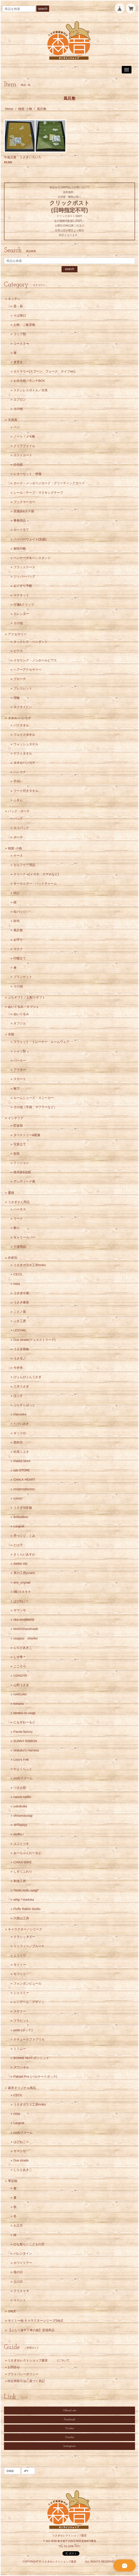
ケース (18, 855)
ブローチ (20, 679)
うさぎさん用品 (19, 1202)
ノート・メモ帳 (24, 436)
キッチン (14, 299)
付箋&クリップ (24, 604)
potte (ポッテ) (23, 2030)
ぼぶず (18, 1395)
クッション (21, 1163)
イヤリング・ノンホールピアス (35, 660)
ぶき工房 (20, 1321)
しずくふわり (23, 1871)
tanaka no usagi (24, 1713)
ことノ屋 (20, 1311)
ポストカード (23, 455)
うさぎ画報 (21, 1349)
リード (18, 1218)
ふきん (18, 800)
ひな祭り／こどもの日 (29, 2244)
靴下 (17, 1088)
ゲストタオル (23, 753)
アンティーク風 (24, 1181)
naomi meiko (24, 1797)
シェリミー (21, 1992)
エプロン (20, 399)
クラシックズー (24, 1937)
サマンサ (20, 1610)
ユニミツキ (21, 1843)
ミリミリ (20, 1955)
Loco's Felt (21, 1759)
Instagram (70, 2446)
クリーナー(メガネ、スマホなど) (36, 874)
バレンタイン (23, 2253)
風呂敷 (18, 930)
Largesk (19, 1526)
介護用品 (20, 1246)
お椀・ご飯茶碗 (24, 324)
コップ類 (20, 334)
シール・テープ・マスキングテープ (38, 492)
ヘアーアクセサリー (27, 669)
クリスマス (21, 2291)
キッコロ (20, 1433)
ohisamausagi (23, 1815)
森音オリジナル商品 (22, 2088)
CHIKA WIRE (23, 1862)
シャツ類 (20, 1051)
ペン (17, 427)
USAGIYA (20, 1675)
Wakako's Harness (26, 1750)
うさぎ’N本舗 (23, 1507)
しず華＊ (20, 1657)
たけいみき (21, 1423)
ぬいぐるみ (21, 1014)
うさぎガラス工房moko (30, 1265)
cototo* (18, 1498)
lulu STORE (22, 1470)
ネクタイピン (23, 707)
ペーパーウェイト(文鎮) (30, 539)
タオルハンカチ (24, 762)
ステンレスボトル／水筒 (31, 390)
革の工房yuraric (24, 1573)
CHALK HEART (24, 1479)
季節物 (12, 2181)
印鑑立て (20, 958)
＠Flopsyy (20, 1825)
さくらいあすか (24, 1554)
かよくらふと (23, 1769)
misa (17, 1284)
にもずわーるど (24, 1722)
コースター (21, 343)
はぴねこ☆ (21, 1601)
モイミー (20, 1964)
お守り (18, 939)
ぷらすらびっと (24, 1405)
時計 (17, 893)
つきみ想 (20, 1787)
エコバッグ (21, 827)
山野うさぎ (21, 1685)
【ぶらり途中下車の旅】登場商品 (31, 2330)
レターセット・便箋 (27, 474)
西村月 (18, 1442)
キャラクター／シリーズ (25, 1929)
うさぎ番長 (21, 1302)
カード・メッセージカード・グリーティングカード (49, 483)
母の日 (18, 2272)
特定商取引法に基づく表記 (26, 2381)
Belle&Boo (21, 1517)
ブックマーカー (24, 502)
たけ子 (18, 1545)
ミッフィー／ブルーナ (29, 1946)
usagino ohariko (26, 1638)
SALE (12, 2311)
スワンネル (21, 2067)
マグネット (21, 595)
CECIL (18, 1274)
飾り (17, 1228)
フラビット (21, 2020)
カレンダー (21, 614)
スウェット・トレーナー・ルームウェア (41, 1042)
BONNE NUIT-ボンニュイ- (32, 2058)
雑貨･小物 (25, 109)
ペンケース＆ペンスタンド (32, 558)
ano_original (22, 1582)
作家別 (12, 1257)
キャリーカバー (24, 1237)
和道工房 (20, 1881)
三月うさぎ (21, 1386)
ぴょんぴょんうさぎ (27, 1377)
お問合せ (14, 2367)
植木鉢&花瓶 (22, 1172)
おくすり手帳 (23, 585)
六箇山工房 (21, 1918)
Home (9, 109)
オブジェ (20, 1023)
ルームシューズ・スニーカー (34, 1098)
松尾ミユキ (21, 1451)
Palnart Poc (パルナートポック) (35, 2076)
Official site (69, 2410)
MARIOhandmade (26, 1629)
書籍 (11, 1192)
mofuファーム (23, 1778)
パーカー (20, 1060)
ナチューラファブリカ (29, 2039)
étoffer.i (19, 1834)
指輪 (17, 697)
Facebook (69, 2419)
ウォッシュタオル (26, 744)
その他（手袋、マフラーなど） (35, 1107)
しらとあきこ (23, 1647)
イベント (20, 2300)
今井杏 (18, 1367)
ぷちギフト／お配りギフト (26, 997)
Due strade (21, 2160)
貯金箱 (18, 1125)
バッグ (18, 818)
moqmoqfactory (24, 1489)
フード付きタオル (26, 791)
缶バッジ (20, 911)
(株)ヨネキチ (22, 1591)
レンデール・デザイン (29, 2002)
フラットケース (24, 567)
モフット (20, 1974)
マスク (18, 949)
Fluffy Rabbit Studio (27, 1909)
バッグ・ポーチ (19, 811)
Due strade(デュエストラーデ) (35, 1340)
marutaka (20, 1414)
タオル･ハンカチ (19, 718)
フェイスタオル (24, 734)
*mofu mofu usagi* (26, 1890)
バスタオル (21, 725)
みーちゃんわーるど (27, 1853)
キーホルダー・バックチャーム (35, 883)
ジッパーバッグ (24, 576)
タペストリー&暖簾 (27, 1135)
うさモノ (20, 1358)
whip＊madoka (24, 1899)
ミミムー (20, 2048)
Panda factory (23, 1731)
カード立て (21, 530)
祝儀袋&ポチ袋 (24, 511)
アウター (20, 1069)
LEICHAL (20, 1330)
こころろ (20, 1666)
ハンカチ (20, 772)
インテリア (15, 1118)
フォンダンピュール (27, 1983)
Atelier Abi (20, 1563)
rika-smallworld (24, 1619)
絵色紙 (18, 464)
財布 (17, 921)
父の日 (18, 2281)
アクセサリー (17, 634)
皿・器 (18, 306)
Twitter (69, 2428)
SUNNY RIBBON (25, 1741)
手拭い (18, 781)
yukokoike (20, 1806)
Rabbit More (22, 1461)
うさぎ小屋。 (23, 1293)
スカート (20, 1079)
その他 (18, 409)
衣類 (11, 1034)
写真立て (20, 1144)
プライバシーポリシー (23, 2374)
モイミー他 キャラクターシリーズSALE (35, 2320)
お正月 (18, 2225)
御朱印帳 (20, 548)
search (42, 8)
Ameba (69, 2437)
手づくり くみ (24, 1536)
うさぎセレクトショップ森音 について (39, 2360)
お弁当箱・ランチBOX (29, 380)
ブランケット (23, 977)
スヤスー (20, 2011)
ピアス (18, 651)
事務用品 (20, 520)
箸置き (18, 362)
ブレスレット (23, 688)
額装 (17, 1153)
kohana (20, 1703)
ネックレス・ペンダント (31, 641)
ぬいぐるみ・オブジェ (23, 1006)
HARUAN (20, 1694)
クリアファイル (24, 446)
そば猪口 (20, 315)
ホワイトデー (23, 2263)
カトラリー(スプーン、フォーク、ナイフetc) (44, 371)
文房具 (12, 420)
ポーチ (18, 837)
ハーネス (20, 1209)
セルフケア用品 (24, 865)
